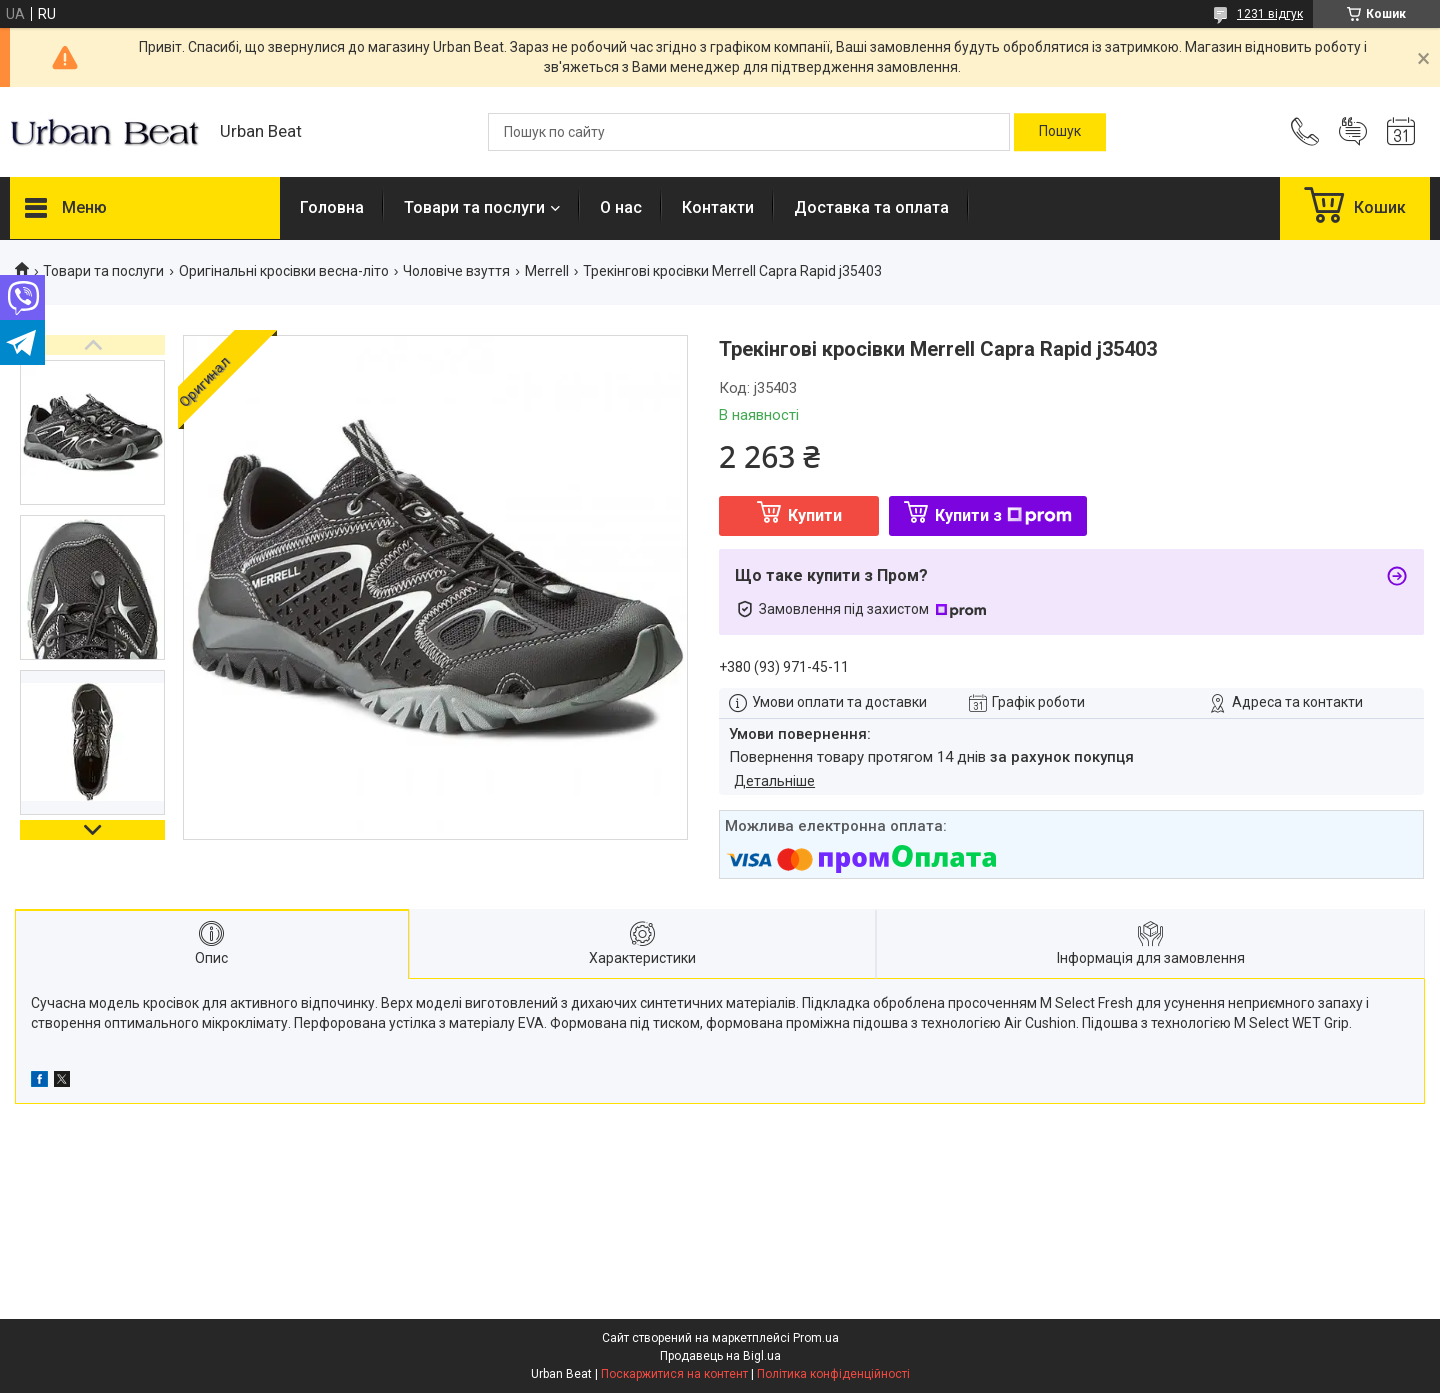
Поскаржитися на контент (674, 1374)
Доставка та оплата (871, 207)
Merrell (547, 271)
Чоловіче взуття (456, 271)
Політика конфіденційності (833, 1374)
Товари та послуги (474, 207)
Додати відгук (1353, 132)
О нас (621, 207)
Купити (815, 515)
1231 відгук (1270, 14)
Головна (332, 207)
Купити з (1003, 515)
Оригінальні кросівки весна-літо (284, 271)
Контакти (718, 207)
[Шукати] (1060, 132)
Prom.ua (816, 1338)
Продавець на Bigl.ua (720, 1356)
